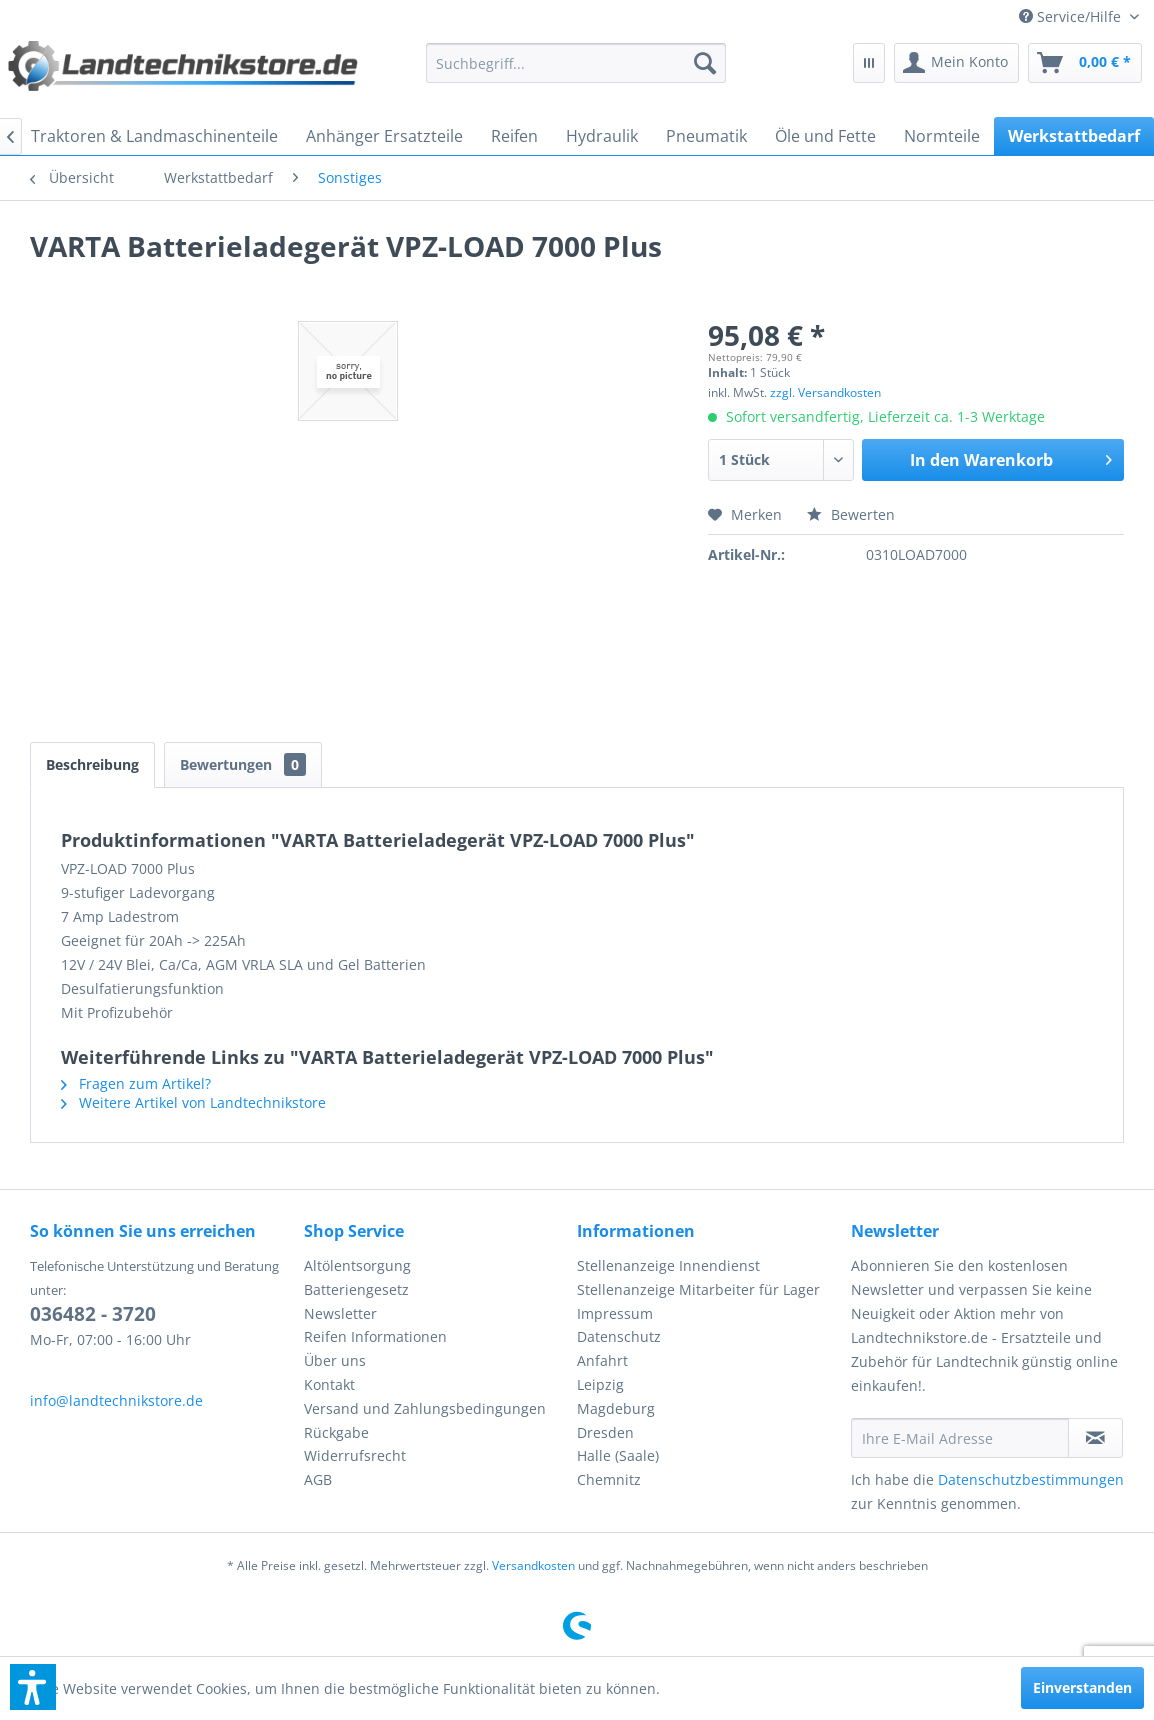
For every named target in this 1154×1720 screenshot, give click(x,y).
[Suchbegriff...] (576, 63)
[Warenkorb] (1085, 63)
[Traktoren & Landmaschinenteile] (154, 136)
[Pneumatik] (706, 136)
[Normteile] (942, 136)
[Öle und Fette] (825, 136)
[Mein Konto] (956, 63)
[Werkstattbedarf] (1074, 136)
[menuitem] (1079, 16)
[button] (33, 1687)
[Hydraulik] (602, 136)
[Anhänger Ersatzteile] (384, 136)
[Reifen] (514, 136)
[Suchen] (705, 63)
